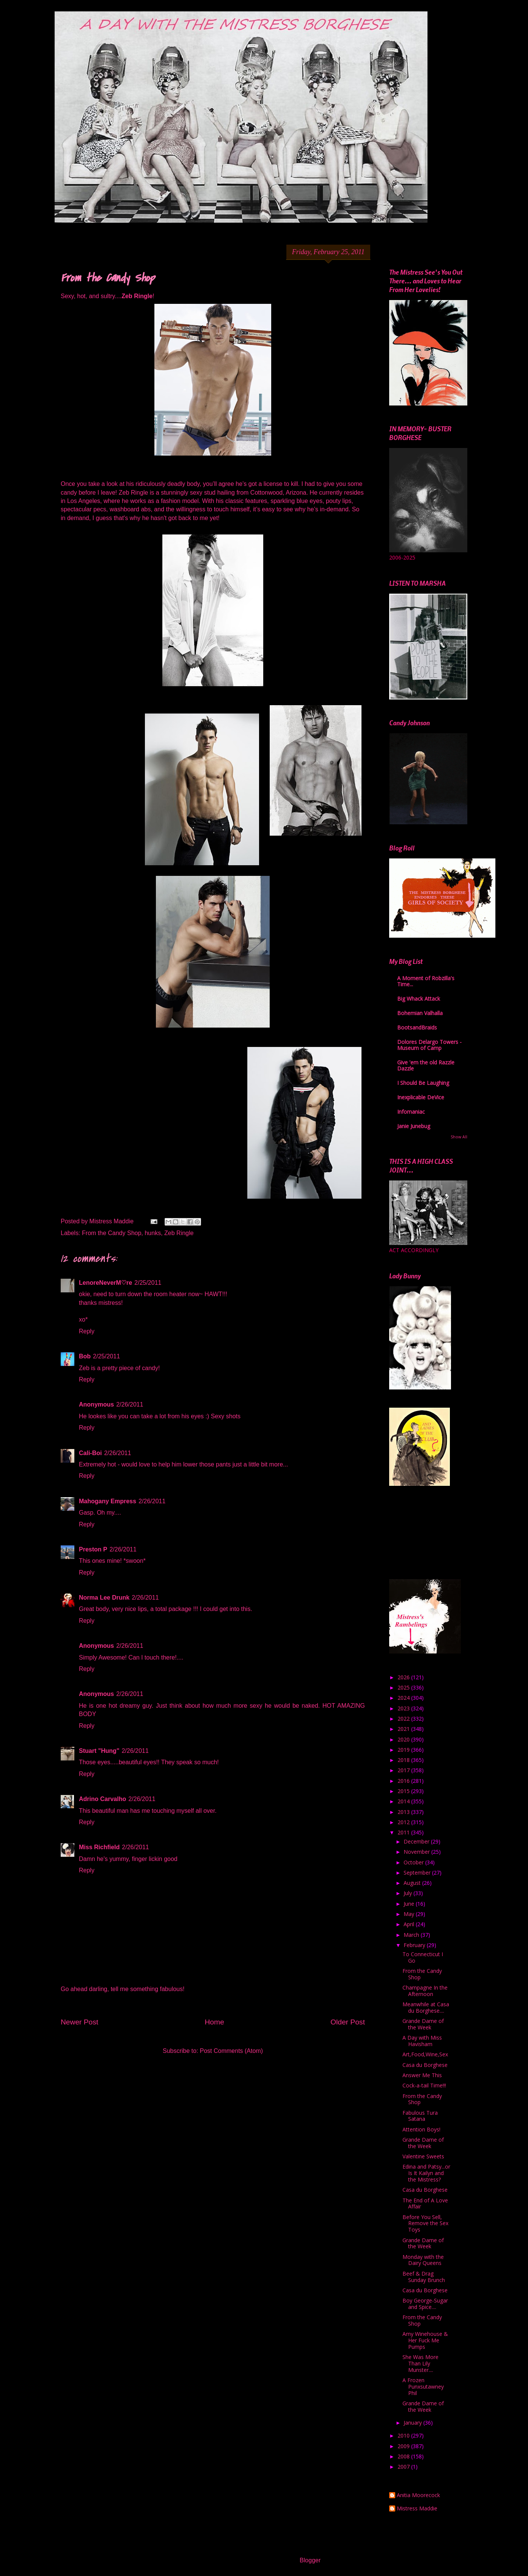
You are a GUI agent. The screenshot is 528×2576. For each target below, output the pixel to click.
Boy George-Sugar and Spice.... (425, 2303)
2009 (404, 2446)
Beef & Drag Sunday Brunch (423, 2277)
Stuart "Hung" (99, 1751)
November (417, 1851)
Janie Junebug (413, 1126)
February (415, 1945)
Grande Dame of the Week (423, 2024)
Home (214, 2022)
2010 (404, 2435)
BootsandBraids (417, 1027)
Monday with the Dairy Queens (423, 2260)
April (410, 1924)
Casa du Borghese (425, 2064)
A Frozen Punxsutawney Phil (423, 2386)
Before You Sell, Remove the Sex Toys (425, 2223)
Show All (459, 1136)
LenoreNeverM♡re (105, 1282)
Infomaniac (411, 1111)
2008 (404, 2456)
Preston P (93, 1549)
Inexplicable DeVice (420, 1097)
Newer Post (79, 2022)
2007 (404, 2466)
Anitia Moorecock (418, 2495)
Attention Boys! (421, 2129)
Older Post (347, 2022)
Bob (85, 1356)
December (417, 1841)
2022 (404, 1718)
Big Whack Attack (418, 998)
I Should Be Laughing (423, 1082)
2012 (404, 1822)
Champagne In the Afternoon (425, 1991)
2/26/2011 (129, 1404)
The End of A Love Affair (425, 2203)
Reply (86, 1331)
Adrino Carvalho (102, 1799)
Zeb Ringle (178, 1233)
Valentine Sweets (423, 2156)
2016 (404, 1780)
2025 (404, 1687)
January (413, 2422)
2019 (404, 1749)
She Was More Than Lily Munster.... (420, 2363)
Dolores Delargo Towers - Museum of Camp (429, 1044)
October (414, 1862)
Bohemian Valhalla (420, 1013)
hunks (153, 1233)
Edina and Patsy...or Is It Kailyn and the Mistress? (426, 2173)
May (410, 1913)
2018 (404, 1759)
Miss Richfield (99, 1847)
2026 (404, 1677)
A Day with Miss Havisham (422, 2041)
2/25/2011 (147, 1282)
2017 (404, 1770)
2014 (404, 1801)
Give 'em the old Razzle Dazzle (425, 1065)
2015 (404, 1791)
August (413, 1882)
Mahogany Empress (107, 1501)
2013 (404, 1811)
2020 (404, 1739)
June (410, 1903)
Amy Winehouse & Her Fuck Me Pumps (425, 2340)
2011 (404, 1832)
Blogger (310, 2560)
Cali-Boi (90, 1453)
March (412, 1934)
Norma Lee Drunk (104, 1597)
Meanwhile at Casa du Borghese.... (425, 2007)
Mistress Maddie (417, 2508)
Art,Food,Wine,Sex (425, 2054)
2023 (404, 1708)
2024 (404, 1697)
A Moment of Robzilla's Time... (425, 981)
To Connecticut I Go (422, 1957)
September (418, 1872)
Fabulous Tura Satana (420, 2116)
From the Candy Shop (111, 1233)
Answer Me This (422, 2075)
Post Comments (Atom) (231, 2051)
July (408, 1893)
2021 (404, 1728)
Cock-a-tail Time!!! (424, 2085)
